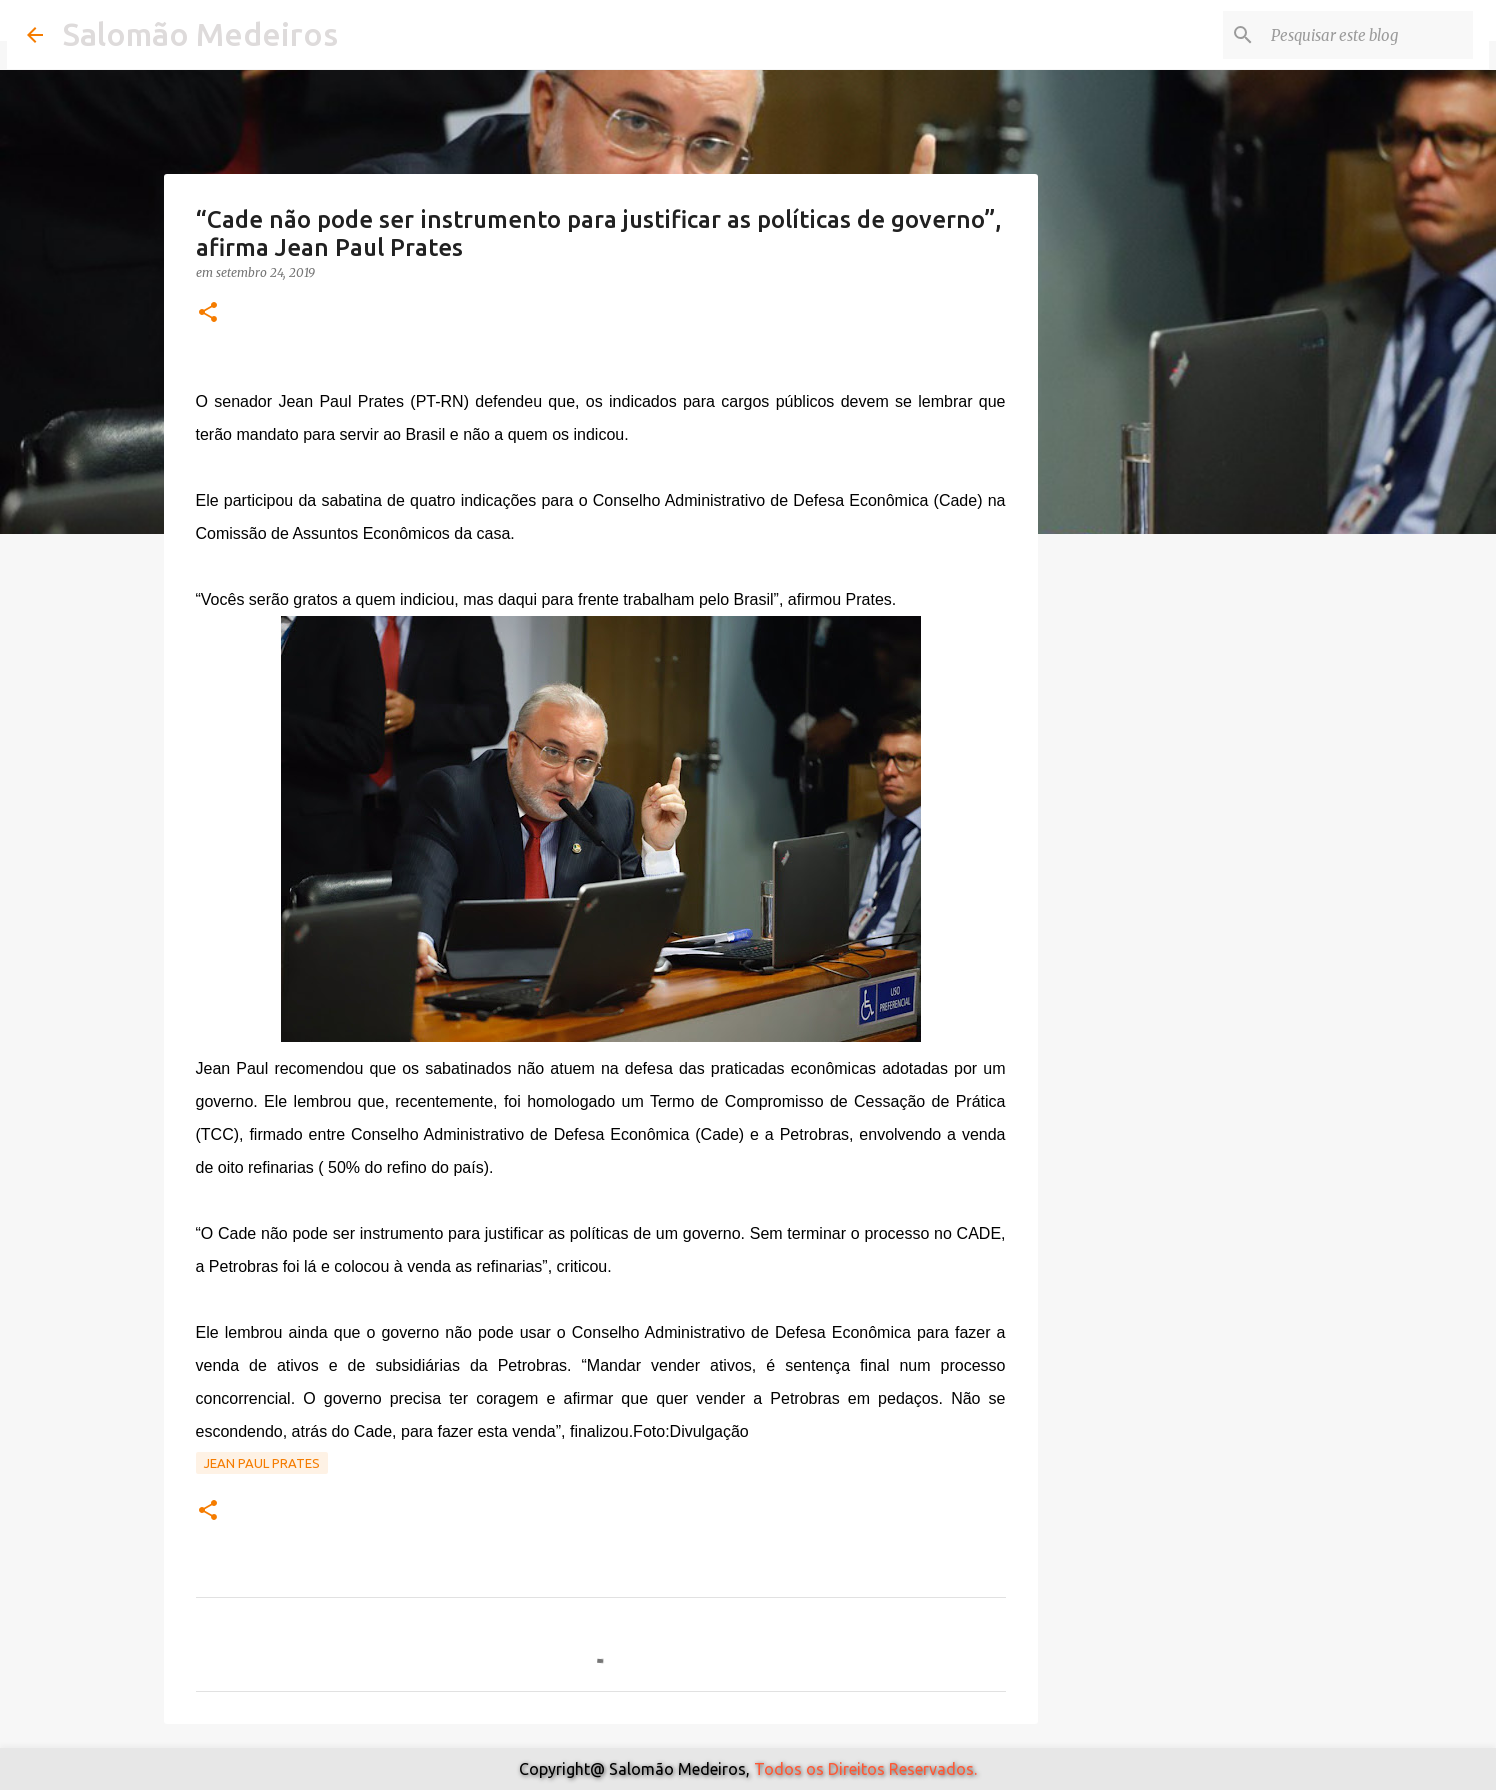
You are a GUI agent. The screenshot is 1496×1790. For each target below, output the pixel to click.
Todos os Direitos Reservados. (865, 1769)
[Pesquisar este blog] (1368, 35)
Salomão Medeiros (200, 34)
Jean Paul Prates (262, 1463)
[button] (208, 313)
